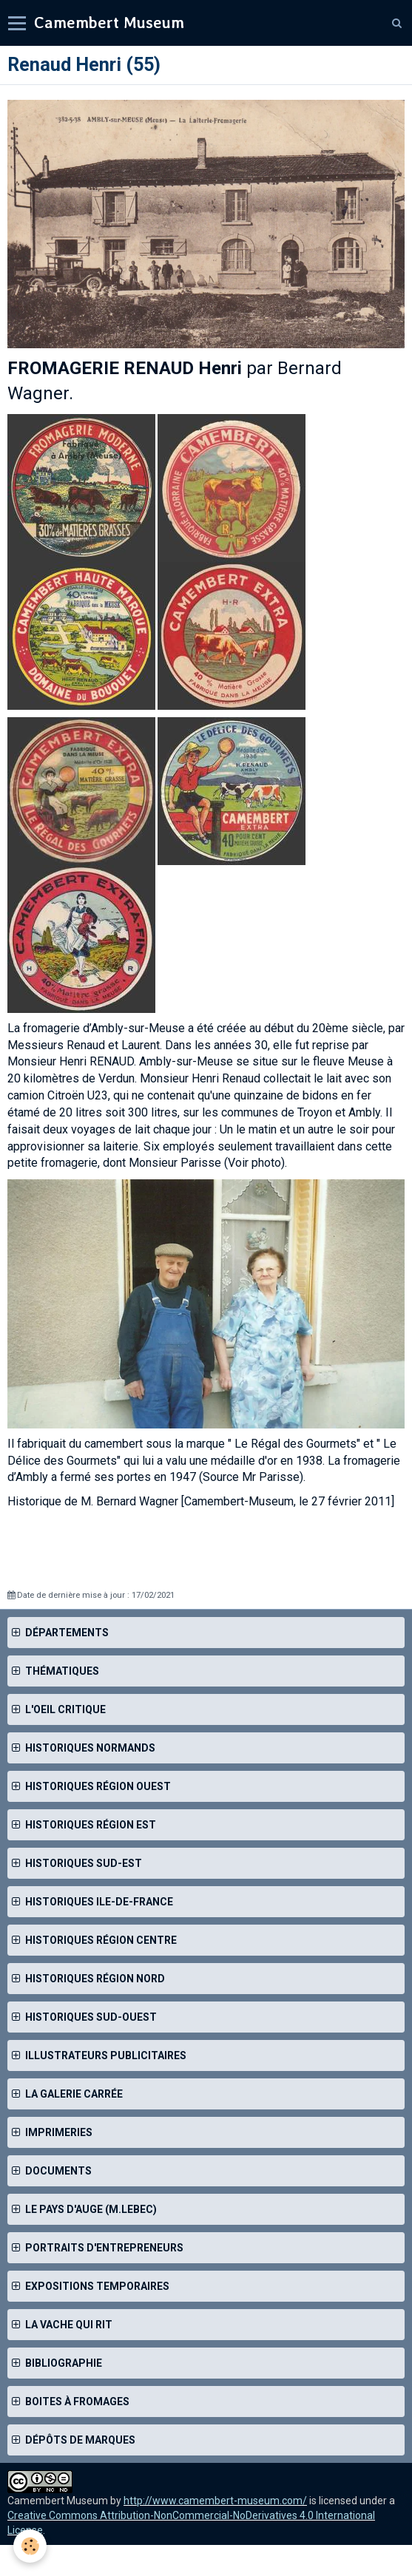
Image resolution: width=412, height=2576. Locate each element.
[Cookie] (30, 2546)
